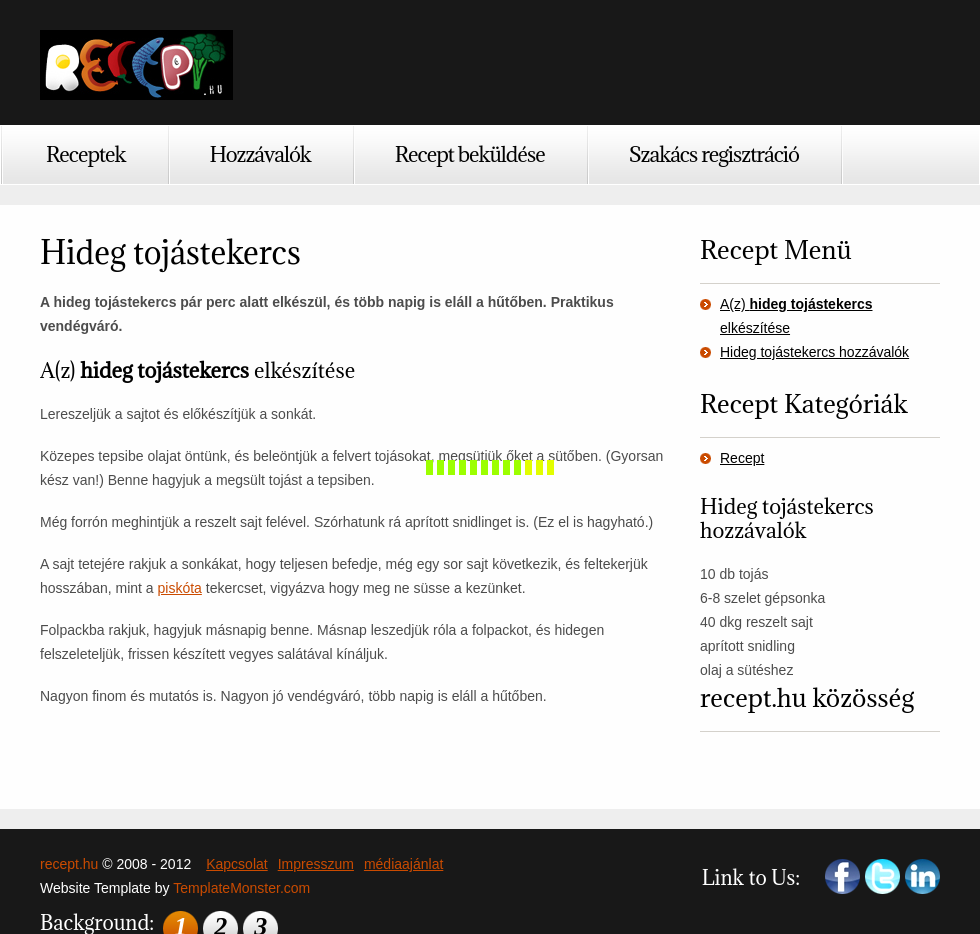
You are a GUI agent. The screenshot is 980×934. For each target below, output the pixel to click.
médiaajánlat (403, 864)
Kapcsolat (236, 864)
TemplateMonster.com (241, 888)
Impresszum (316, 864)
